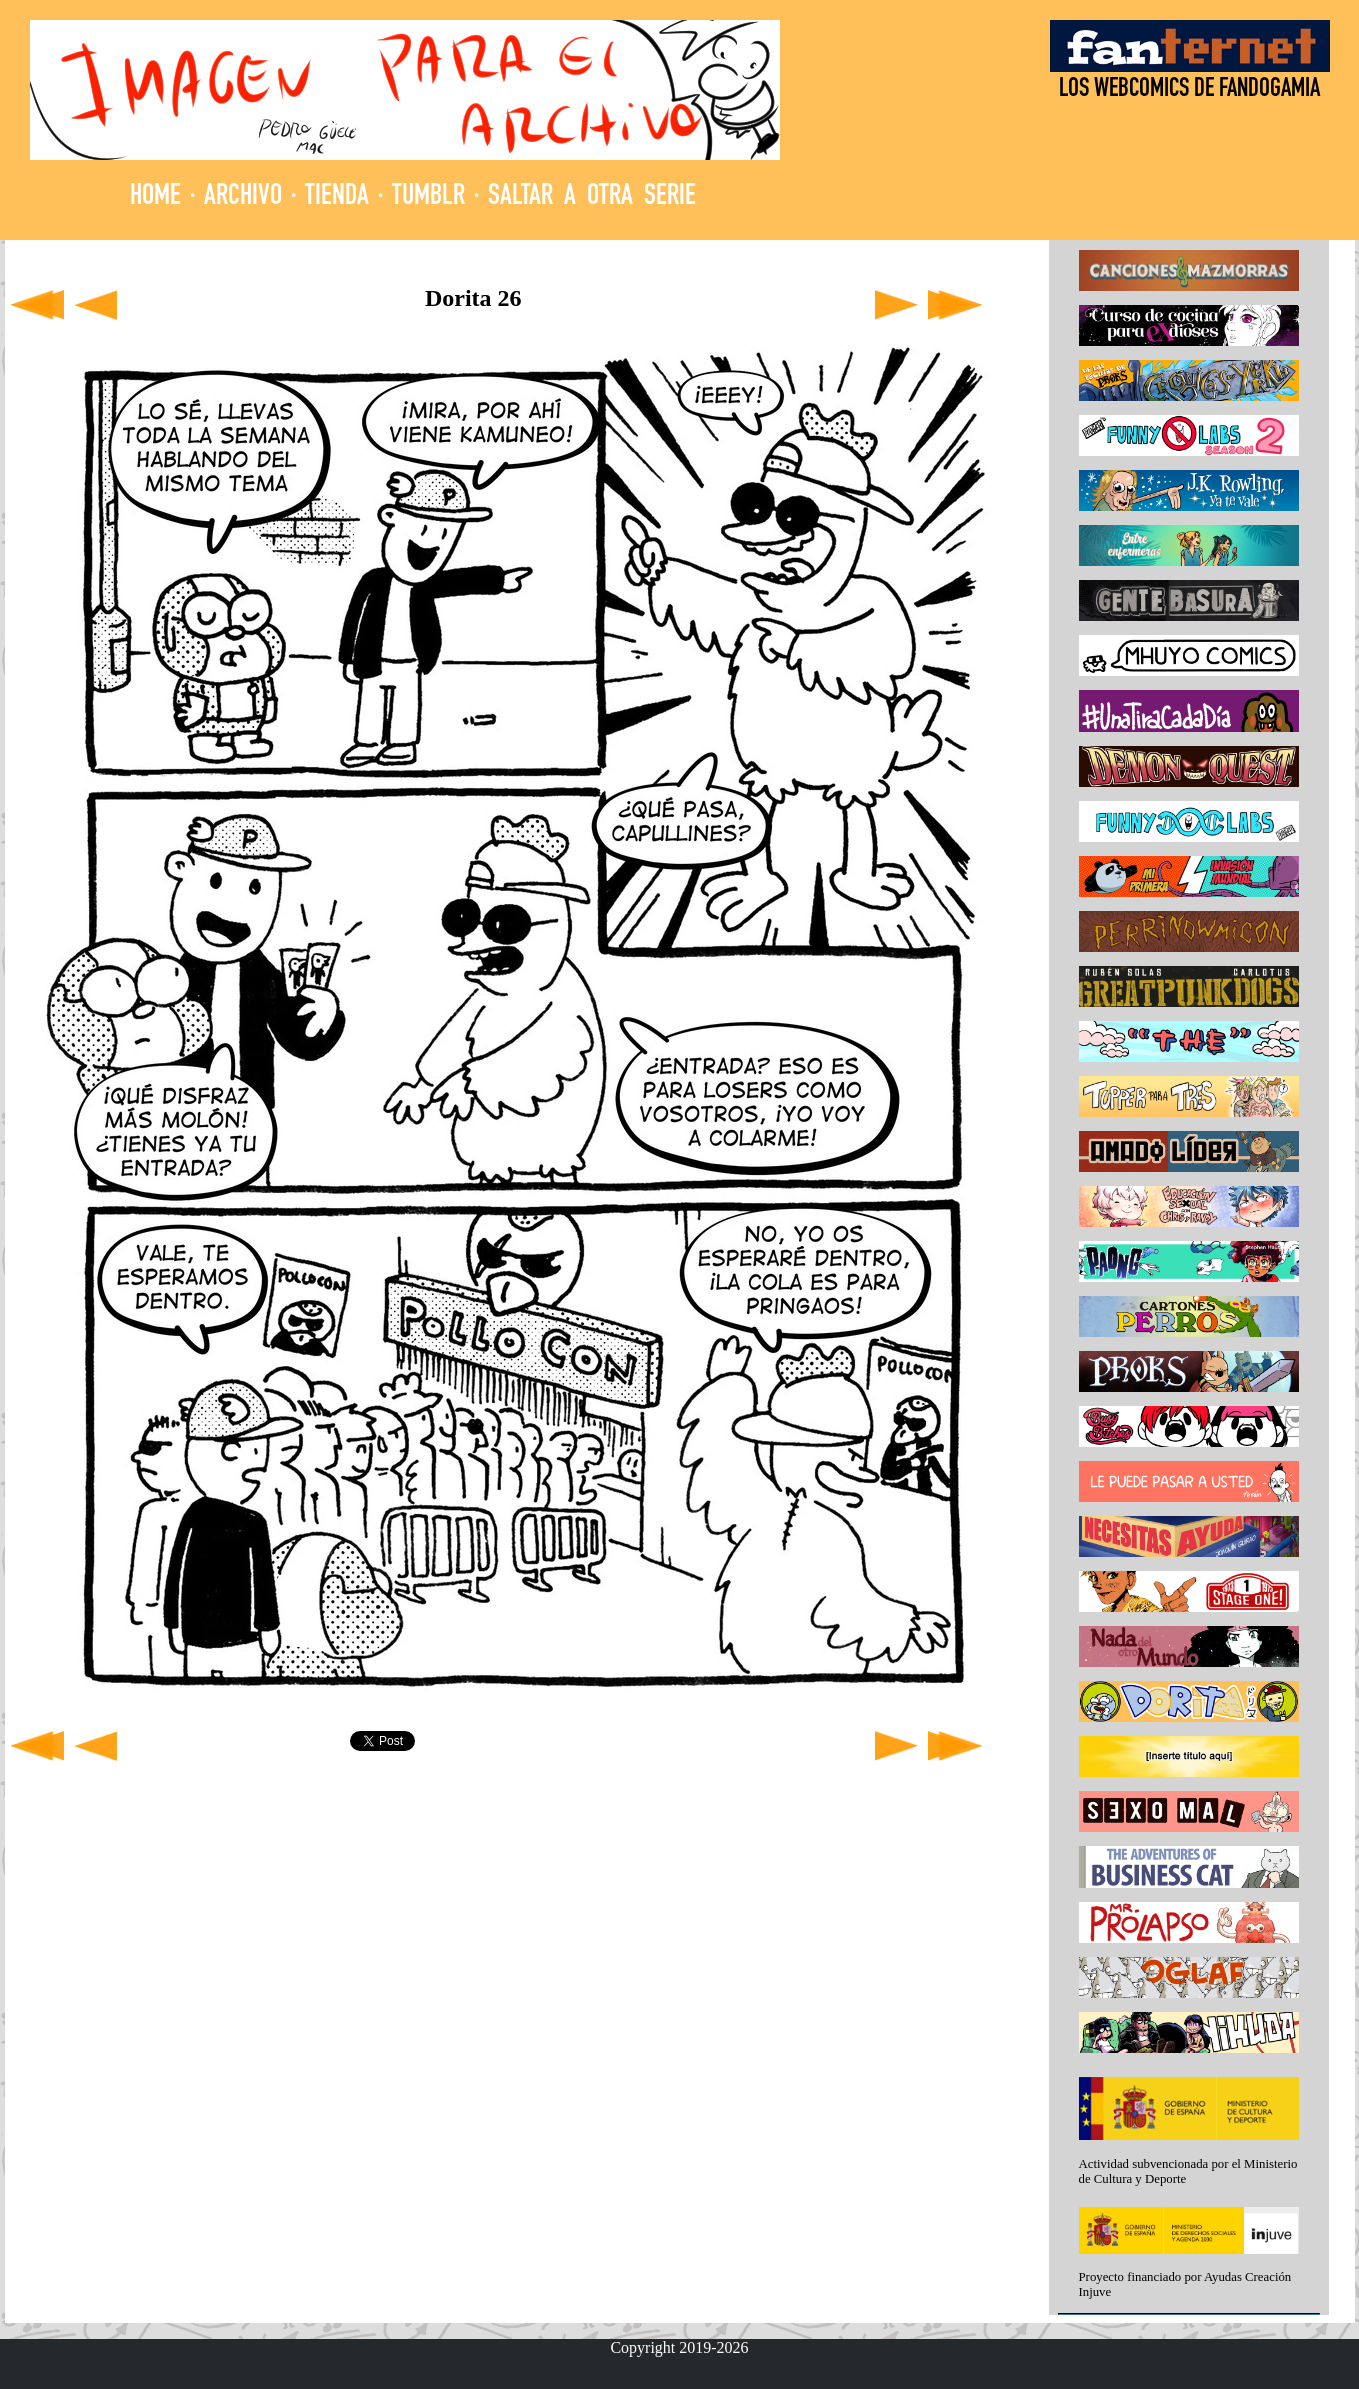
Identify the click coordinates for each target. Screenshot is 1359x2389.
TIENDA (337, 197)
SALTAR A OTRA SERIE (592, 197)
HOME (155, 197)
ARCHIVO (243, 197)
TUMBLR (428, 197)
